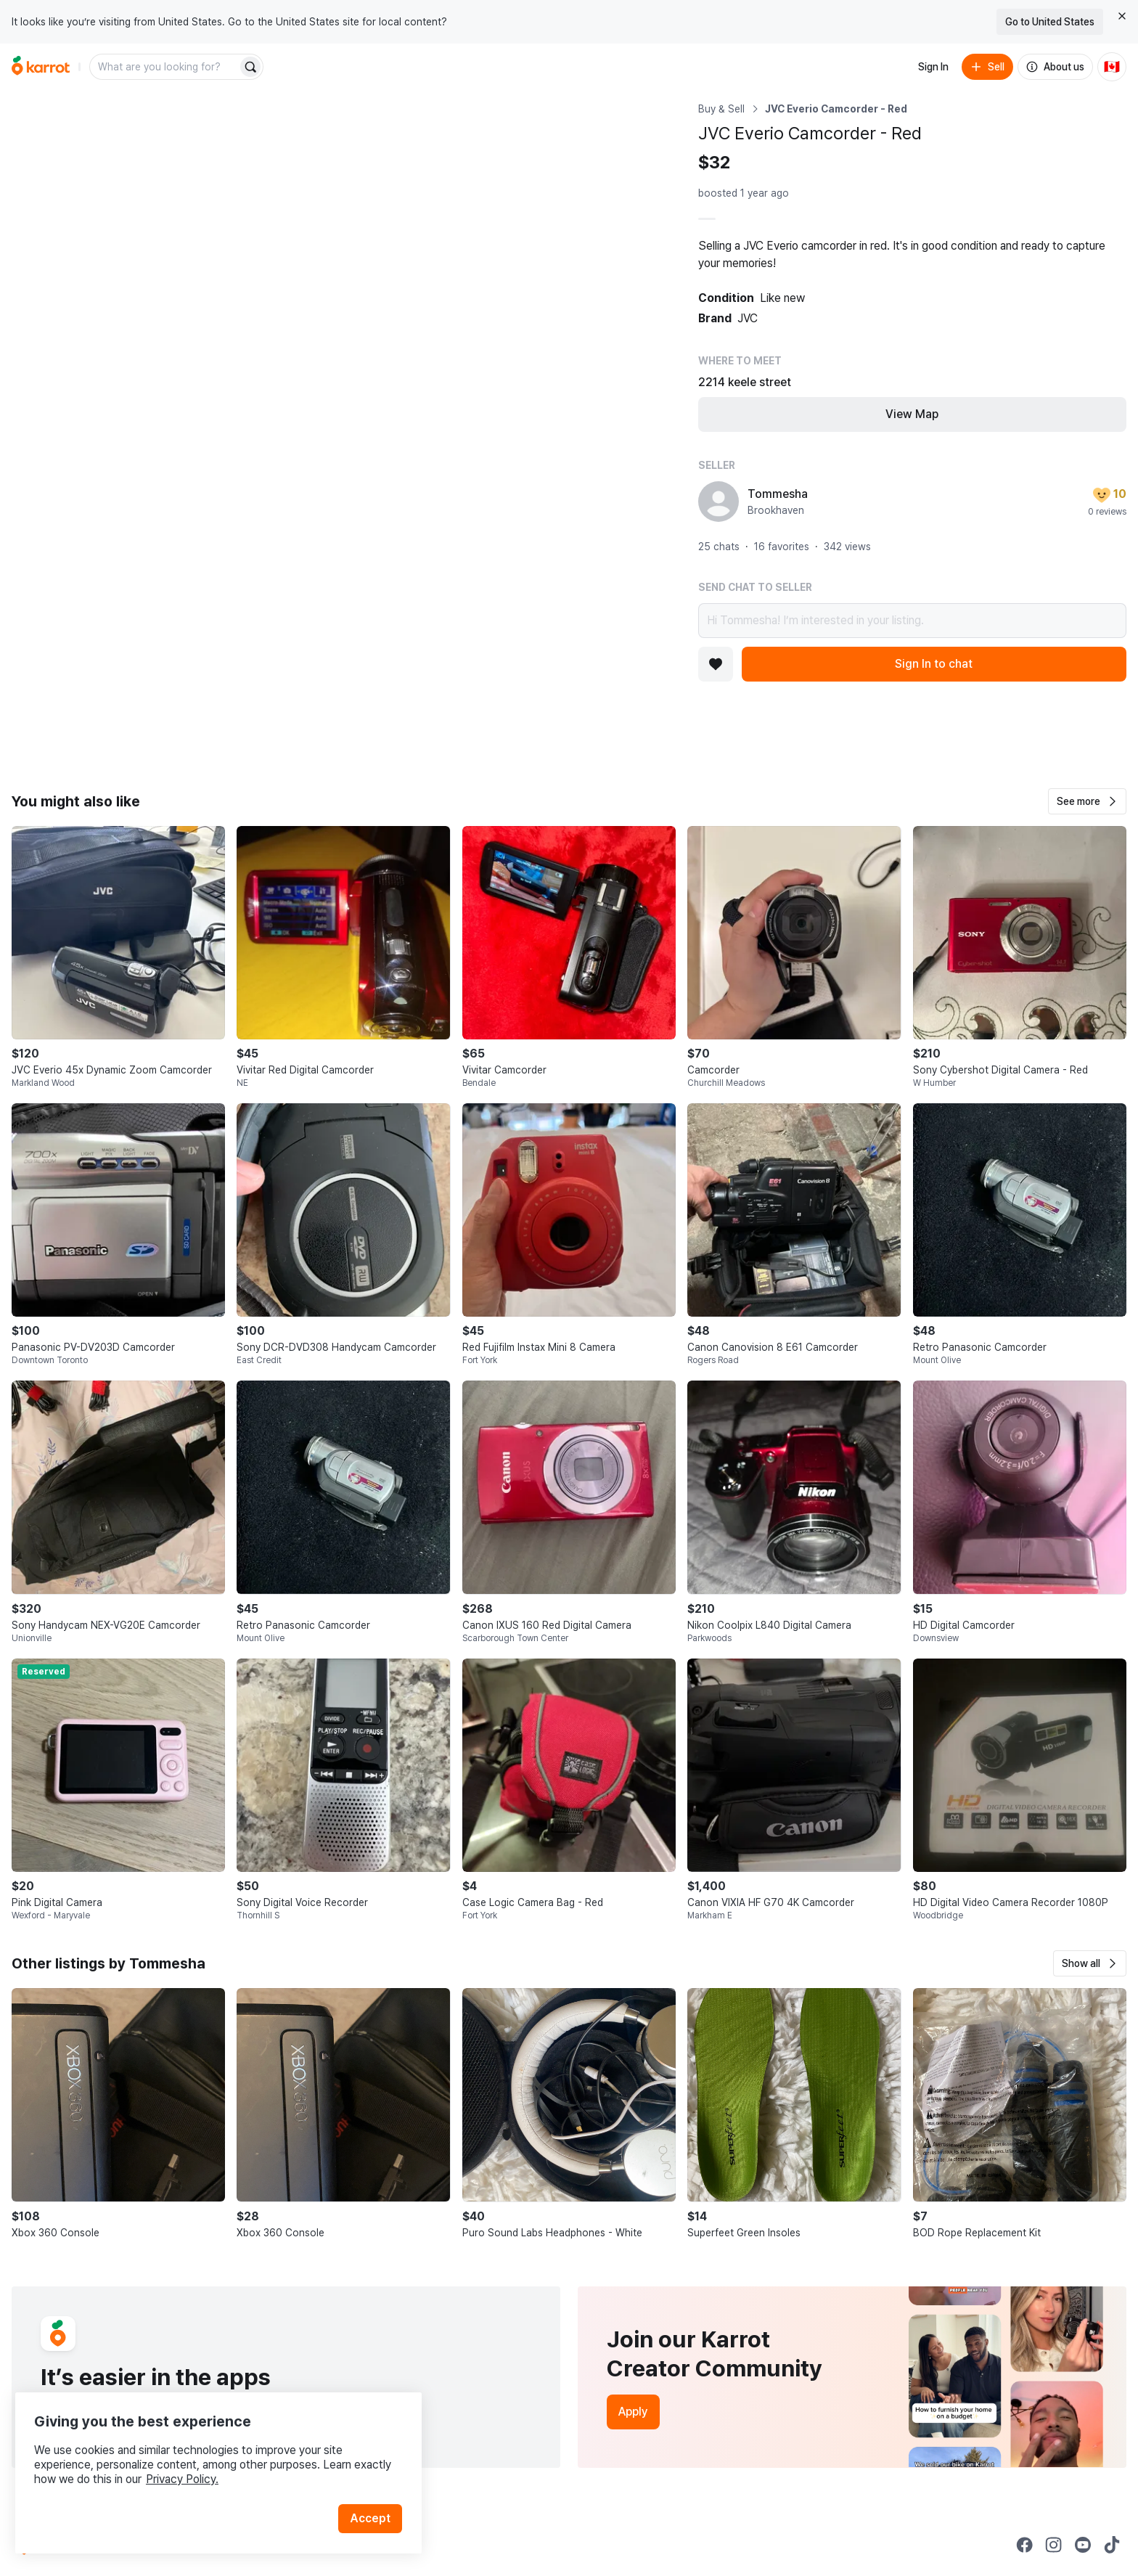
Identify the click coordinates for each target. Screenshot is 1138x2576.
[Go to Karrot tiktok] (1112, 2544)
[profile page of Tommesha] (718, 501)
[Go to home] (41, 67)
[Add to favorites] (715, 664)
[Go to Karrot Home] (51, 2545)
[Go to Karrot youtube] (1083, 2544)
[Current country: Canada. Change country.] (1111, 66)
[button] (1087, 801)
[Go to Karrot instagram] (1054, 2544)
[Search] (250, 67)
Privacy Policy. (194, 2464)
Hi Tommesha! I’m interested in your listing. (912, 620)
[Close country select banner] (1122, 16)
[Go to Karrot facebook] (1024, 2544)
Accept (374, 2503)
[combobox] (164, 67)
